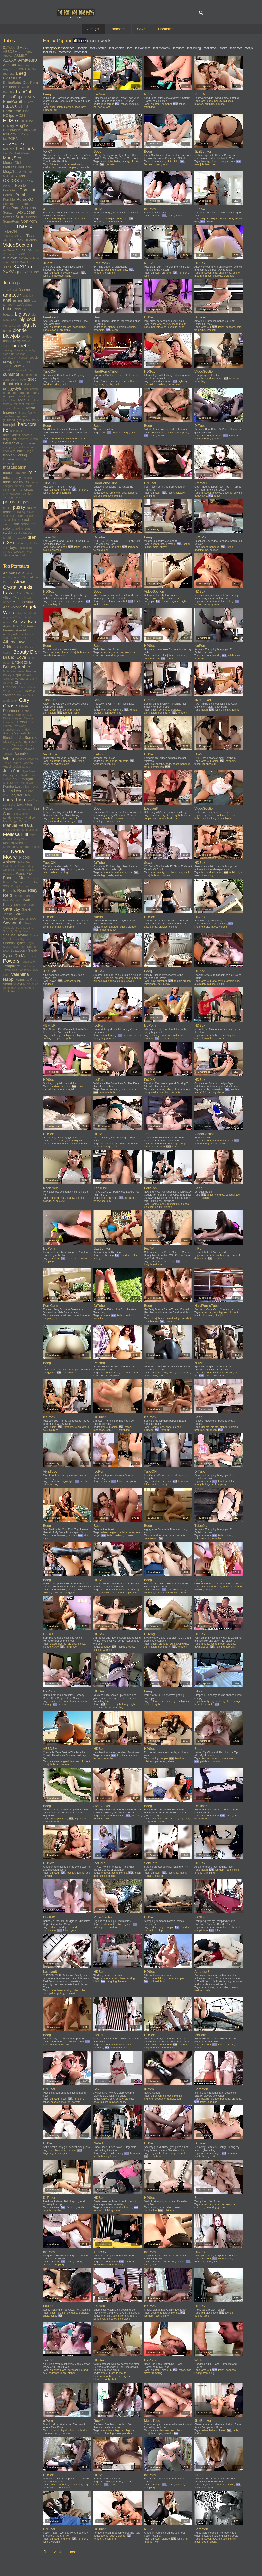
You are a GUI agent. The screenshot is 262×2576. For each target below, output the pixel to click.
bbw (17, 309)
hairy (35, 420)
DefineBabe (12, 83)
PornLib (9, 200)
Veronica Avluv (14, 984)
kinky (21, 447)
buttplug (209, 103)
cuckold (7, 366)
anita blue (55, 1701)
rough (20, 515)
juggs (13, 447)
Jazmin (7, 754)
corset (78, 1589)
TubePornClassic (13, 236)
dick (18, 384)
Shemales (165, 29)
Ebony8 (23, 87)
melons (21, 473)
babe (8, 308)
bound (216, 601)
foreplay (230, 1646)
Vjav (36, 250)
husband (23, 439)
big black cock (173, 872)
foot (129, 48)
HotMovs (29, 130)
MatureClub (12, 163)
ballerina (132, 381)
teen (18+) (200, 1092)
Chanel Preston (14, 684)
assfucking (24, 304)
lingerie (8, 459)
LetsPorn (22, 153)
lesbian (9, 455)
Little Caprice (20, 813)
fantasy (7, 404)
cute (23, 379)
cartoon (117, 2481)
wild (22, 555)
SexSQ (8, 217)
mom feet (80, 52)
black (7, 331)
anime (108, 2481)
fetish (30, 408)
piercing (8, 497)
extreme (69, 926)
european (9, 396)
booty (7, 341)
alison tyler (107, 161)
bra (82, 652)
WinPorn (10, 258)
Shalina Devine (15, 935)
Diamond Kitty (23, 714)
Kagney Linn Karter (16, 775)
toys (13, 547)
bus (125, 269)
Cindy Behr (10, 700)
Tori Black (25, 970)
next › (74, 2552)
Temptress (11, 966)
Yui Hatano (10, 991)
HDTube (27, 121)
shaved (23, 520)
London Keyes (13, 817)
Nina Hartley (25, 866)
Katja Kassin (11, 782)
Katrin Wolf (27, 782)
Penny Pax (24, 873)
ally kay (155, 1035)
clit (55, 109)
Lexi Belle (9, 804)
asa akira (156, 1535)
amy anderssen (160, 2430)
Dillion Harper (12, 718)
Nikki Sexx (9, 866)
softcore (230, 326)
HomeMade (12, 130)
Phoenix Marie (16, 878)
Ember (22, 722)
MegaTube (12, 171)
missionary (12, 477)
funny (31, 412)
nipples (19, 486)
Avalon (7, 652)
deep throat (107, 103)
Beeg (21, 73)
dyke (73, 821)
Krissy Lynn (12, 791)
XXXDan (22, 266)
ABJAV (8, 55)
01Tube (9, 47)
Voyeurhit (9, 254)
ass (27, 300)
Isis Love (8, 741)
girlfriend (9, 420)
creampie (25, 362)
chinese (175, 598)
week (105, 40)
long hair (21, 459)
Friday (26, 729)
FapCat (23, 91)
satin (117, 2210)
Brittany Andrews (13, 671)
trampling (149, 106)
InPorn (23, 134)
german (22, 416)
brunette (21, 345)
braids (83, 2430)
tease (131, 1646)
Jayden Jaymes (22, 749)
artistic (205, 1643)
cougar (23, 357)
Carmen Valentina (15, 678)
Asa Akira (23, 630)
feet (21, 404)
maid (155, 546)
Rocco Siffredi (23, 895)
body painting (51, 1993)
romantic (8, 515)
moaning (28, 477)
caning (155, 1758)
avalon (104, 2098)
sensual (230, 1194)
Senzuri (9, 212)
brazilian (164, 1092)
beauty (8, 314)
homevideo (11, 435)
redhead (9, 512)
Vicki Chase (26, 987)
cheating (19, 350)
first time (122, 1755)
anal (7, 300)
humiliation (150, 384)
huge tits (9, 439)
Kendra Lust (12, 786)
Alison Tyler (12, 597)
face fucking (25, 396)
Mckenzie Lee (11, 829)
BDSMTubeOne (26, 69)
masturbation (14, 467)
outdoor (15, 493)
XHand (34, 258)
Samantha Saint (25, 904)
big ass (22, 314)
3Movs (22, 47)
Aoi (22, 626)
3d (102, 2481)
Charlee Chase (27, 687)
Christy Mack (25, 695)
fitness (58, 2153)
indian (34, 439)
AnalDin (9, 65)
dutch (60, 1143)
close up (9, 354)
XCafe (23, 258)
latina (21, 451)
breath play (76, 2484)
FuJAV (28, 101)
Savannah (13, 923)
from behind (50, 2044)
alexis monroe (58, 1643)
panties (27, 493)
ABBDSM (10, 52)
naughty (8, 486)
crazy (46, 2315)
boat (55, 1764)
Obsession (9, 869)
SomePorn (11, 221)
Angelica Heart (26, 613)
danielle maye (126, 1532)
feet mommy (161, 48)
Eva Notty (19, 726)
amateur (12, 295)
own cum (171, 1321)
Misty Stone (21, 839)
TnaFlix (24, 226)
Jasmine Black (26, 741)
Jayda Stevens (13, 745)
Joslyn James (21, 766)
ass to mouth (179, 323)
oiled (6, 489)
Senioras (28, 208)
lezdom (97, 1758)
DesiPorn (30, 82)
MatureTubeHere (17, 167)
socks (223, 48)
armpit (230, 980)
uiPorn (18, 240)
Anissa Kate (25, 621)
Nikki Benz (25, 862)
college (20, 354)
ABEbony (25, 51)
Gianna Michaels (14, 733)
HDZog (8, 126)
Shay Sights (20, 939)
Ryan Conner (11, 900)
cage (161, 1927)
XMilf (14, 262)
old (13, 489)
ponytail (69, 1089)
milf (32, 472)
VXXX (20, 254)
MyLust (8, 176)
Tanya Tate (28, 961)
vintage (7, 551)
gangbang (9, 416)
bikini (154, 381)
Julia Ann (12, 770)
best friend (115, 2376)
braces (166, 875)
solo (6, 528)
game (74, 1930)
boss (77, 106)
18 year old (10, 290)
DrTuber (9, 87)
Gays (141, 29)
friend (22, 412)
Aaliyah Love (13, 573)
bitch (146, 1704)
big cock (27, 319)
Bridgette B (22, 662)
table (133, 432)
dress (173, 818)
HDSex (11, 120)
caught (216, 2153)
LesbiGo (8, 153)
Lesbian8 (25, 148)
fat (15, 404)
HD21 (20, 115)
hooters (27, 435)
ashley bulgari (109, 1532)
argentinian (67, 1761)
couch (154, 432)
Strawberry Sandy (24, 950)
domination (31, 389)
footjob (82, 48)
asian (17, 300)
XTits (7, 267)
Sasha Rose (27, 918)
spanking (17, 528)
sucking (9, 538)
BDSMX (8, 73)
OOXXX (27, 181)
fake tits (33, 400)
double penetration (16, 392)
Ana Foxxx (12, 607)
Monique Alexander (16, 846)
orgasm (30, 490)
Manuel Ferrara (18, 825)
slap (160, 1930)
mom (7, 482)
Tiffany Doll (10, 970)
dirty (146, 1321)
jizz (5, 447)
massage (9, 463)
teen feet (236, 48)
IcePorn (9, 134)
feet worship (98, 48)
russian (29, 515)
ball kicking (132, 1589)
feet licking (194, 48)
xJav (6, 262)
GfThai (23, 106)
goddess (48, 983)
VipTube (8, 250)
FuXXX (10, 106)
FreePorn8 (12, 101)
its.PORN (10, 138)
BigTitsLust (12, 78)
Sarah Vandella (13, 916)
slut (16, 524)
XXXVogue (13, 272)
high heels (16, 430)
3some (24, 290)
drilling (230, 2484)
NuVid (20, 176)
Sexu (20, 217)
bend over (99, 2318)
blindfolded (123, 2318)
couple (34, 357)
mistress (119, 221)
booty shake (21, 341)
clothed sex (150, 1375)
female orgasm (152, 164)
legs (30, 451)
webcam (20, 551)
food (108, 1704)
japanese (28, 443)
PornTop (9, 203)
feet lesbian (116, 48)
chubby (30, 350)
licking (22, 455)
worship (57, 549)
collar (53, 2487)
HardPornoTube (16, 111)
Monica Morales (15, 843)
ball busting (107, 269)
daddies (72, 1535)
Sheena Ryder (14, 943)
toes (206, 2315)
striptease (26, 532)
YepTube (31, 272)
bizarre (83, 923)
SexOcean (25, 212)
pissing (19, 497)
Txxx (30, 236)
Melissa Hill (15, 834)
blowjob (11, 336)
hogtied (214, 549)
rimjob (30, 512)
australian (200, 983)
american (29, 295)
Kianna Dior (30, 786)
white (6, 555)
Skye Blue (18, 946)
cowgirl (9, 361)
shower (105, 1818)
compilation (10, 357)
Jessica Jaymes (27, 759)
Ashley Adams (13, 634)
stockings (10, 532)
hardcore (27, 424)
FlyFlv (30, 97)
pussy (19, 507)
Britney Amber (16, 667)
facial (22, 400)
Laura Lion (14, 799)
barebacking (209, 818)
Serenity (8, 931)
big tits (29, 325)
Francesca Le (11, 729)
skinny (7, 524)
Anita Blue (11, 626)
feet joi (249, 48)
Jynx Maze (29, 771)
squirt (28, 528)
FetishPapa (13, 97)
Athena (10, 642)
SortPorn (29, 221)
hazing (105, 2156)
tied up (221, 1092)
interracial (11, 443)
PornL (20, 195)
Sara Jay (11, 909)
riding (21, 512)
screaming (9, 519)
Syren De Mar (15, 955)
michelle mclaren (60, 2101)
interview (118, 432)
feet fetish (65, 52)
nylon (238, 655)
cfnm (147, 766)
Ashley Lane (19, 637)
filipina (226, 709)
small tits (28, 524)
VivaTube (24, 250)
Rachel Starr (22, 882)
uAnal (7, 240)
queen (104, 549)
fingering (10, 412)
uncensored (25, 547)
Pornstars (118, 29)
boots (180, 1372)
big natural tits (12, 325)
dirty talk (170, 543)
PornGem (10, 190)
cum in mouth (152, 658)
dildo (27, 384)
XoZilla (24, 262)
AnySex (8, 69)
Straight (93, 29)
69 (152, 1701)
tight (28, 543)
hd (5, 430)
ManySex (12, 157)
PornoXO (25, 199)
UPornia (31, 240)
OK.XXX (11, 180)
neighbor (160, 1981)
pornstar (12, 501)
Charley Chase (12, 691)
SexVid (31, 217)
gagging (133, 103)
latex (45, 872)
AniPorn (23, 65)
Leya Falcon (22, 809)
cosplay (97, 821)
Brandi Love (14, 657)
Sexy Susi (21, 931)
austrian (217, 1927)
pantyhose (57, 763)
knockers (9, 451)
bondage (27, 336)
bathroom (164, 598)
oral (19, 490)
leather (119, 875)
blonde (20, 330)
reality (31, 508)
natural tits (21, 482)
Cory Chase (16, 702)
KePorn (8, 149)
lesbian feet (142, 48)
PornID (8, 195)
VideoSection (17, 245)
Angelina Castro (13, 617)
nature (35, 482)
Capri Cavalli (22, 675)
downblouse (201, 1646)
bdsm (26, 309)
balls (168, 763)
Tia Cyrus (28, 966)
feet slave (210, 48)
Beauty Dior (26, 652)
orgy (5, 493)
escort (108, 1375)
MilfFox (28, 171)
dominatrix (164, 712)
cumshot (11, 374)
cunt (6, 379)
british (6, 346)
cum (17, 366)
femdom (19, 408)
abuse (104, 926)
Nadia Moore (13, 854)
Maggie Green (18, 821)
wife (15, 555)
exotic (116, 1375)
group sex (23, 420)
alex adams (157, 1089)
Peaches (8, 873)
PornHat (27, 190)
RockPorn (11, 208)
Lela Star (32, 800)
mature (9, 473)
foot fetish (49, 52)
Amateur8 (27, 60)
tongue (198, 1872)
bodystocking (158, 326)
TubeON (10, 231)
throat (20, 543)
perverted (160, 1761)
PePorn (8, 185)
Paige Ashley (26, 869)
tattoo (21, 537)
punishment (174, 384)
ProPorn (22, 203)
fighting (182, 381)
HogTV (22, 125)
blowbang (207, 1315)
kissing (31, 447)
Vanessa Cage (27, 980)
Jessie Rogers (12, 763)
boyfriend (177, 1035)
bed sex (54, 652)
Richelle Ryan (14, 890)
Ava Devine (27, 647)
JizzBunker (15, 143)
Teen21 (8, 227)
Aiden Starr (21, 577)
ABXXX (9, 60)
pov (26, 502)
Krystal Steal (21, 795)
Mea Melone (30, 829)
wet (29, 551)
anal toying (77, 164)
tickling (179, 215)
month (93, 40)
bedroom (53, 2373)
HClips (8, 115)
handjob (9, 425)
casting (7, 350)
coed (161, 1375)
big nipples (109, 980)
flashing (220, 1646)
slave (222, 1143)
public (7, 507)
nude (29, 486)
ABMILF (20, 56)
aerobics (55, 2150)
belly (208, 1990)
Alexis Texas (25, 593)
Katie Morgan (23, 779)
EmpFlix (8, 92)
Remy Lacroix (19, 886)
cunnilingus (29, 374)
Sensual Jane (24, 927)
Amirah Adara (24, 602)
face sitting (9, 400)
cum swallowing (23, 370)
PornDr (21, 185)
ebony (35, 392)
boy (83, 106)
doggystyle (12, 388)
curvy (14, 379)
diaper (68, 601)
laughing (111, 1875)
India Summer (27, 737)
